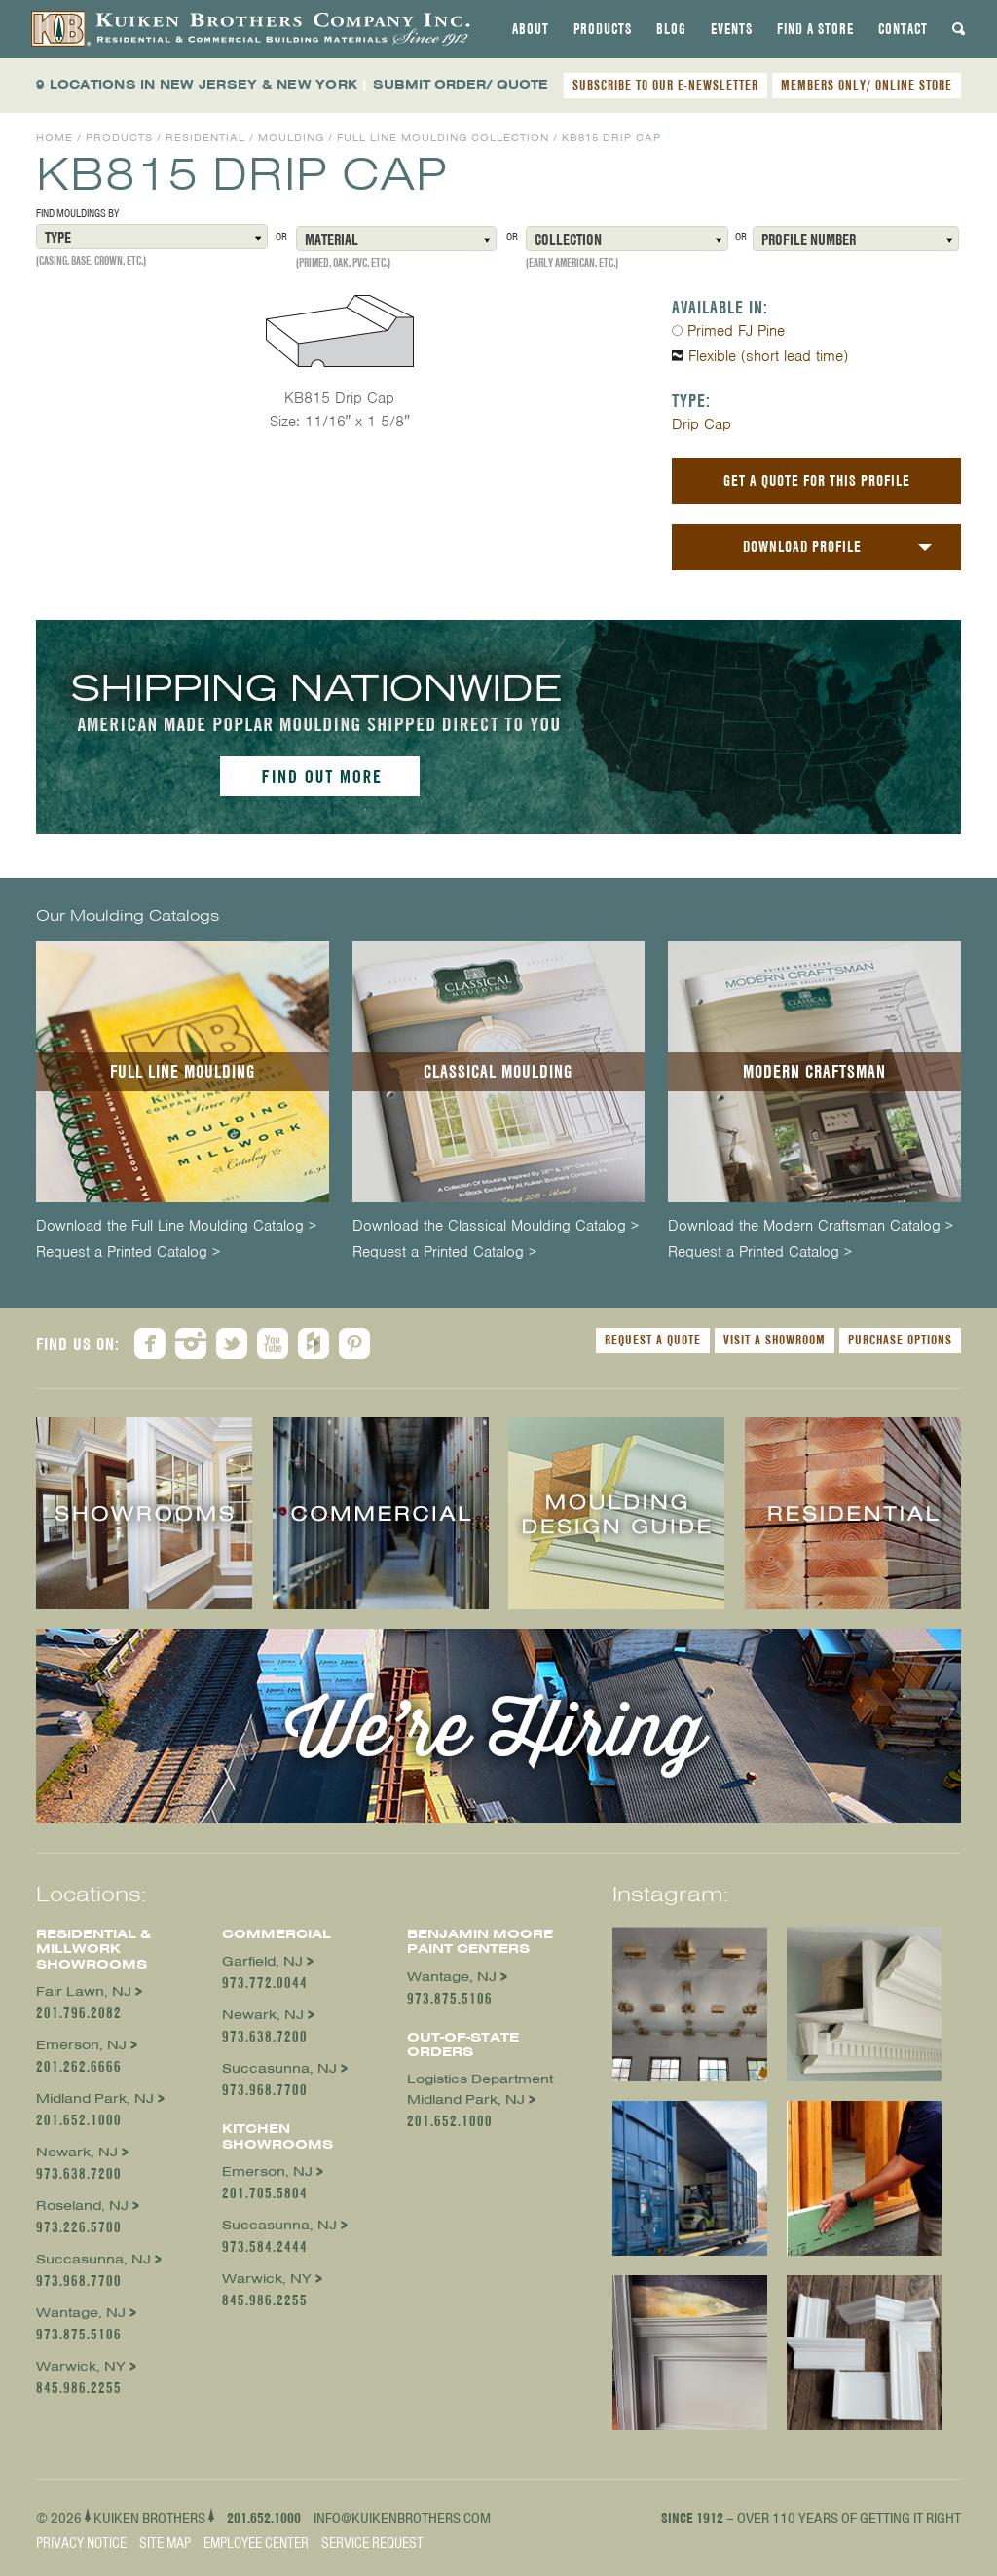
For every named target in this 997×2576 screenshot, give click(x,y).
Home (54, 137)
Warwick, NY (81, 2366)
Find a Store (815, 29)
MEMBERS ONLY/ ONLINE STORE (866, 84)
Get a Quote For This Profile (816, 480)
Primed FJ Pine (736, 331)
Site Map (165, 2543)
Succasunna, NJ (93, 2259)
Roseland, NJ (82, 2205)
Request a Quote (653, 1339)
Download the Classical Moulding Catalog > (495, 1226)
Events (732, 29)
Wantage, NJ (81, 2312)
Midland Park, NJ (95, 2098)
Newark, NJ (77, 2152)
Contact (903, 29)
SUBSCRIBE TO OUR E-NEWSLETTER (665, 84)
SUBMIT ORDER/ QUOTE (460, 84)
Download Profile (802, 546)
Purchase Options (900, 1339)
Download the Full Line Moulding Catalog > (176, 1226)
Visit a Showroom (774, 1339)
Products (602, 29)
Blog (671, 29)
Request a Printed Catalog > (128, 1252)
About (530, 29)
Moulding (291, 137)
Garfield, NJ (262, 1961)
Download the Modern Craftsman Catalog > (810, 1226)
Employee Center (256, 2543)
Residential (205, 137)
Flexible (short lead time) (768, 356)
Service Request (372, 2543)
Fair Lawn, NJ (83, 1991)
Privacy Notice (81, 2543)
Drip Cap (701, 424)
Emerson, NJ (81, 2045)
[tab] (530, 29)
